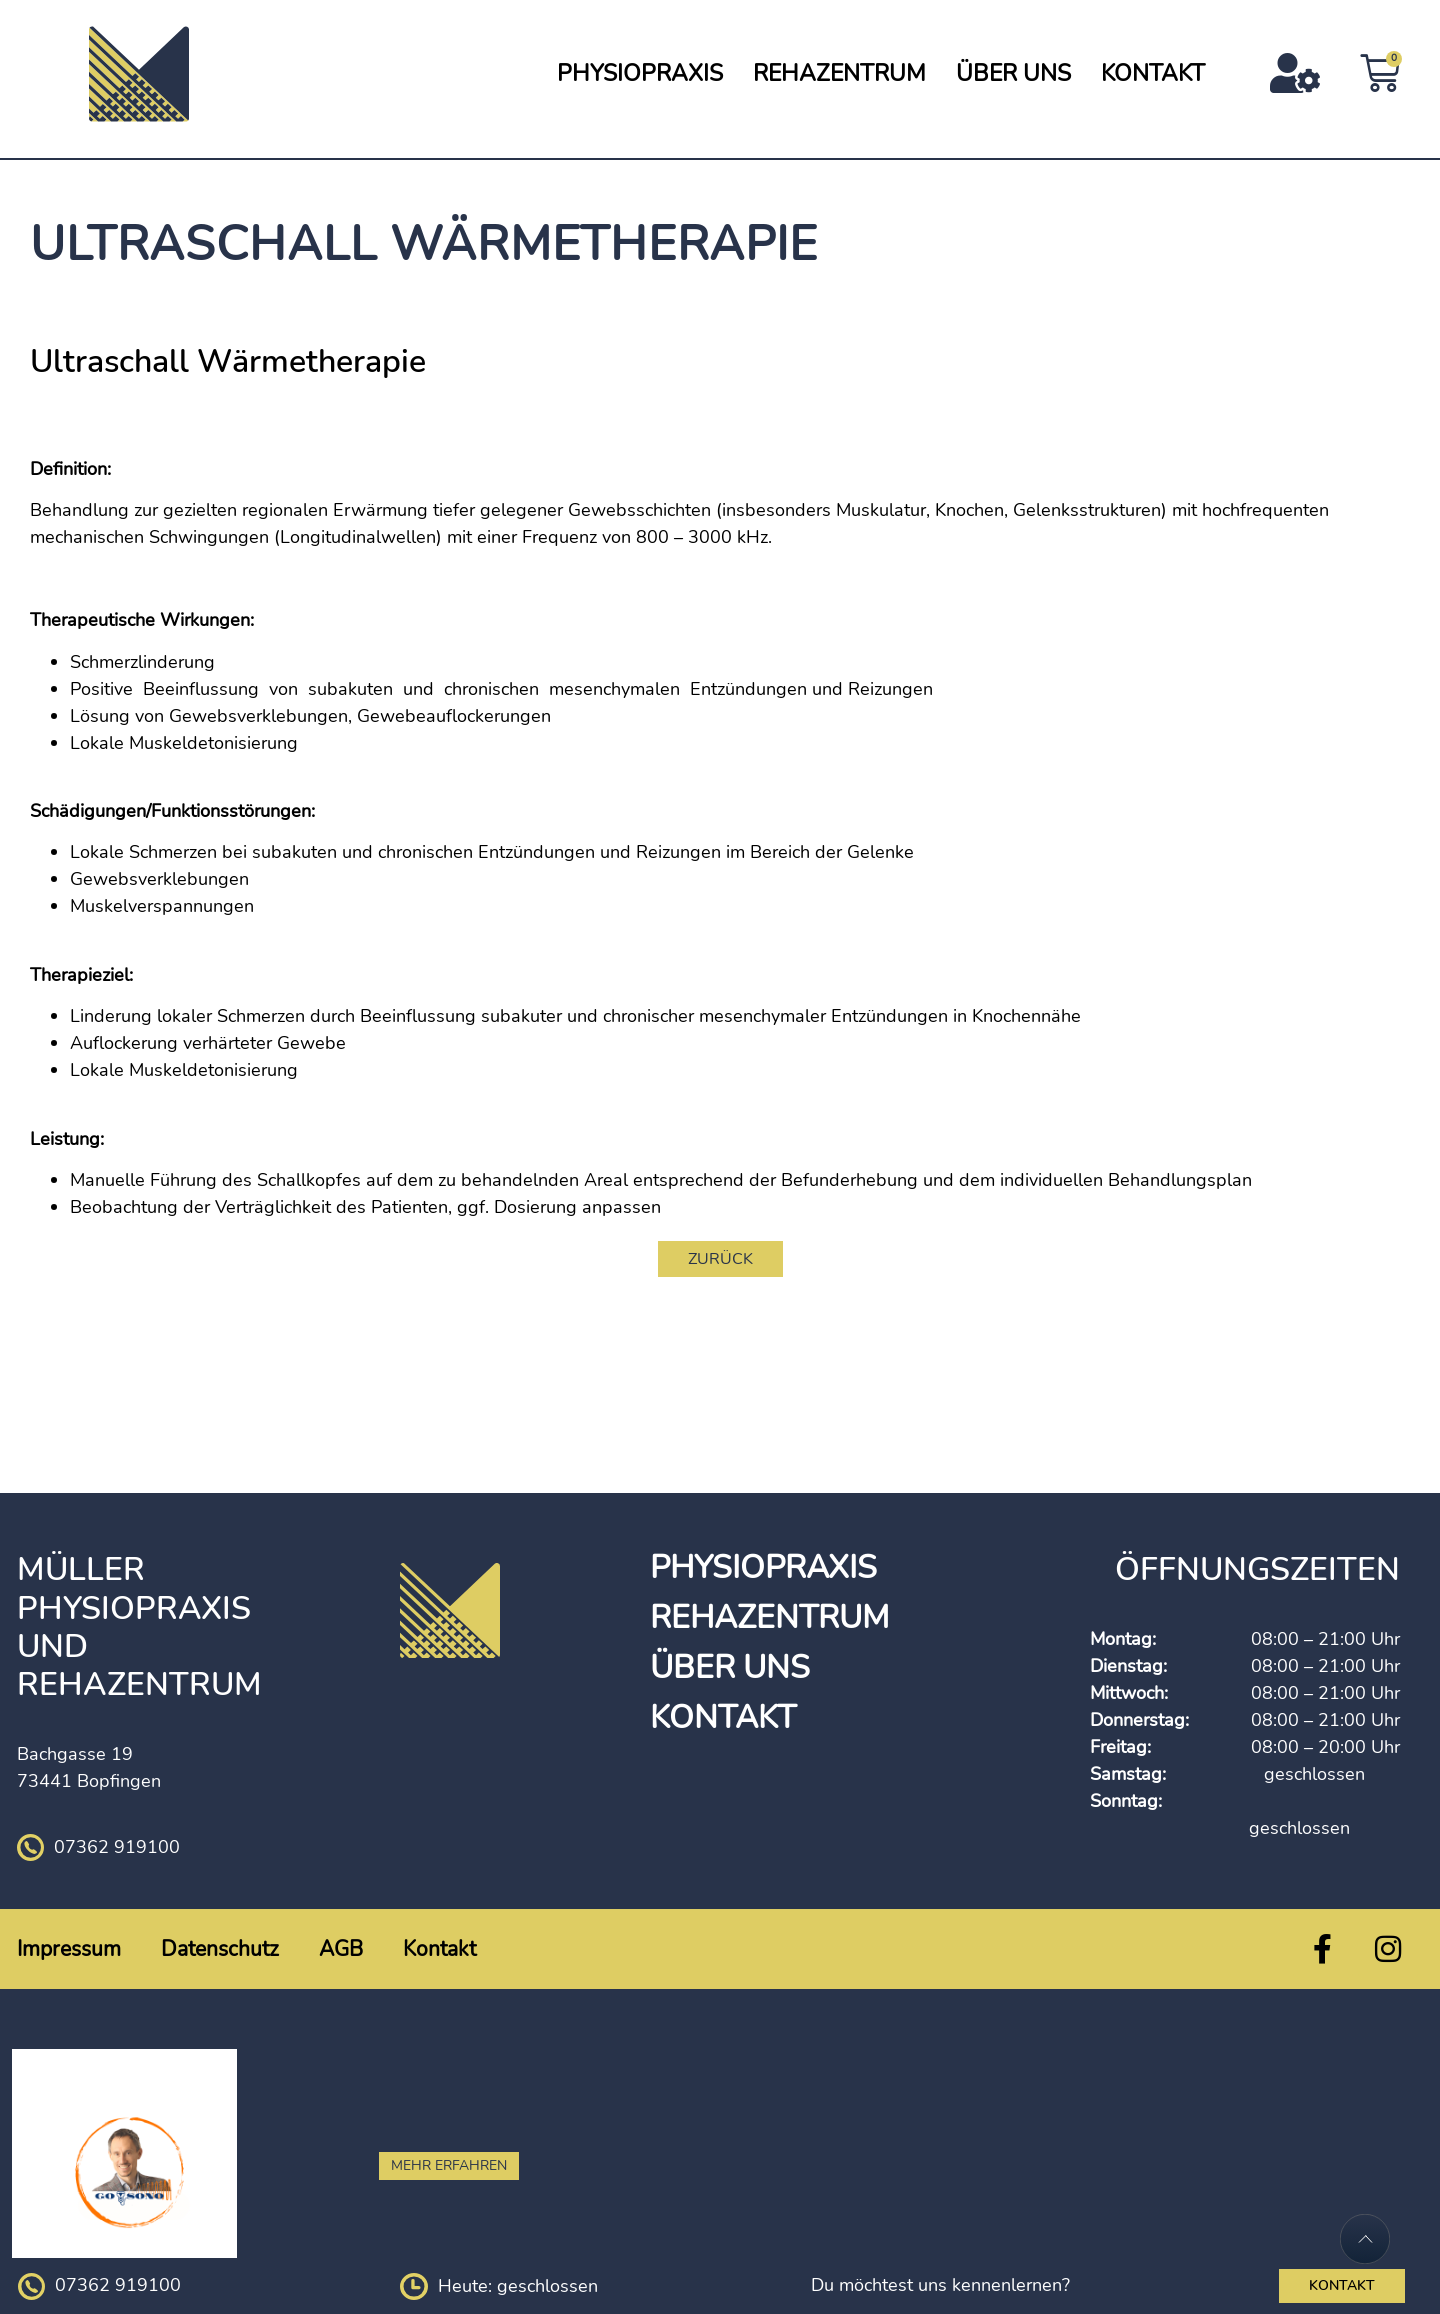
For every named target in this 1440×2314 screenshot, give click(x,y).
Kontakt (1153, 73)
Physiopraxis (640, 73)
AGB (341, 1949)
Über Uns (1013, 73)
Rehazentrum (839, 73)
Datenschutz (220, 1949)
